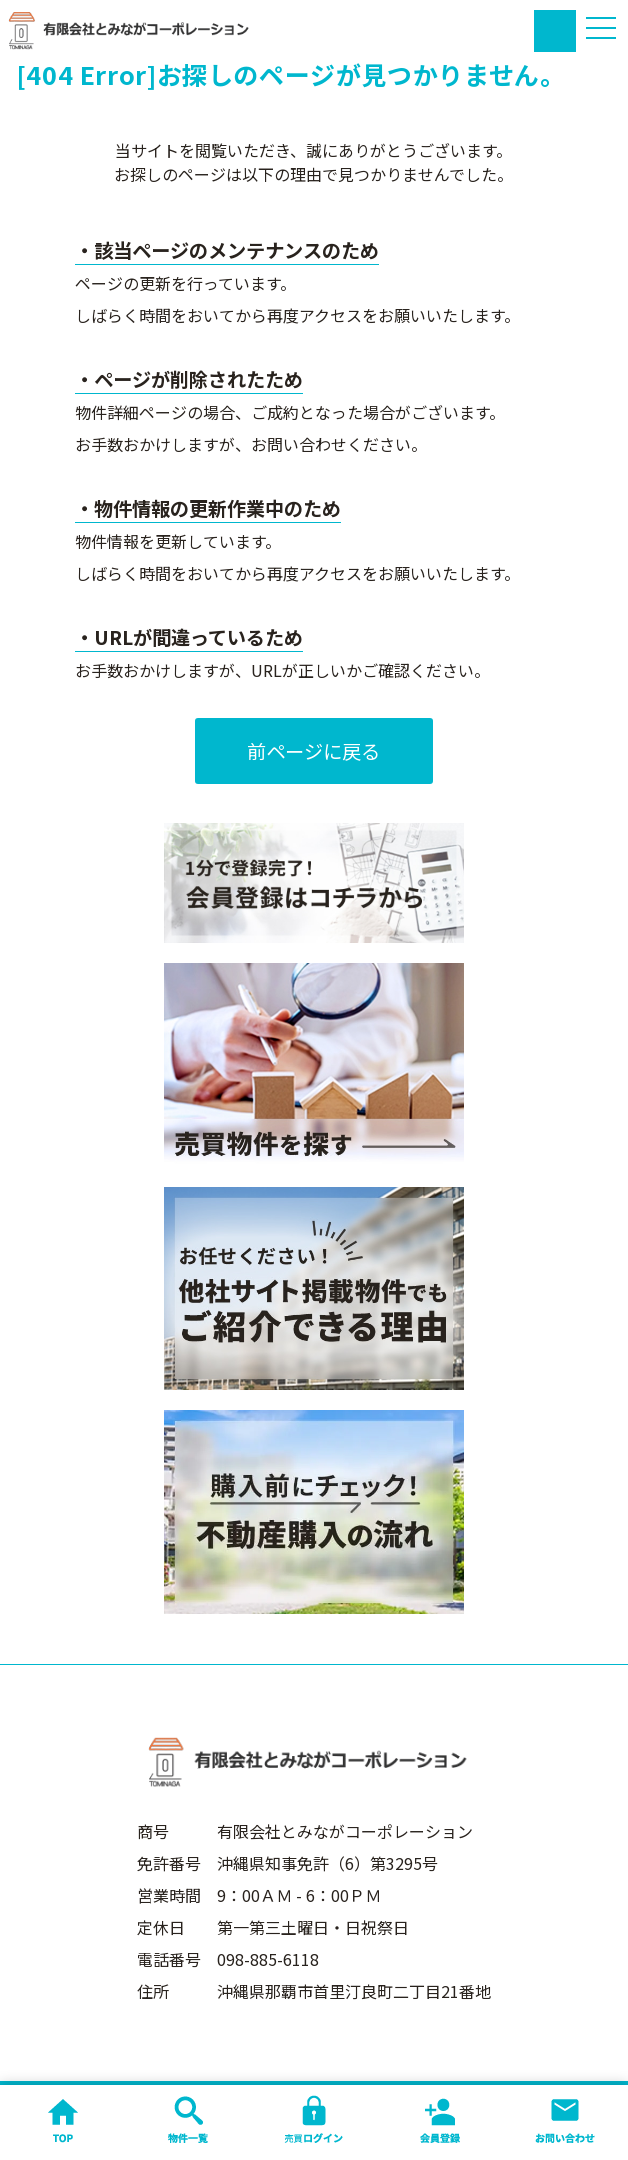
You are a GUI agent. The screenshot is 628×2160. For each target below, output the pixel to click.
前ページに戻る (313, 751)
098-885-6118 (268, 1959)
